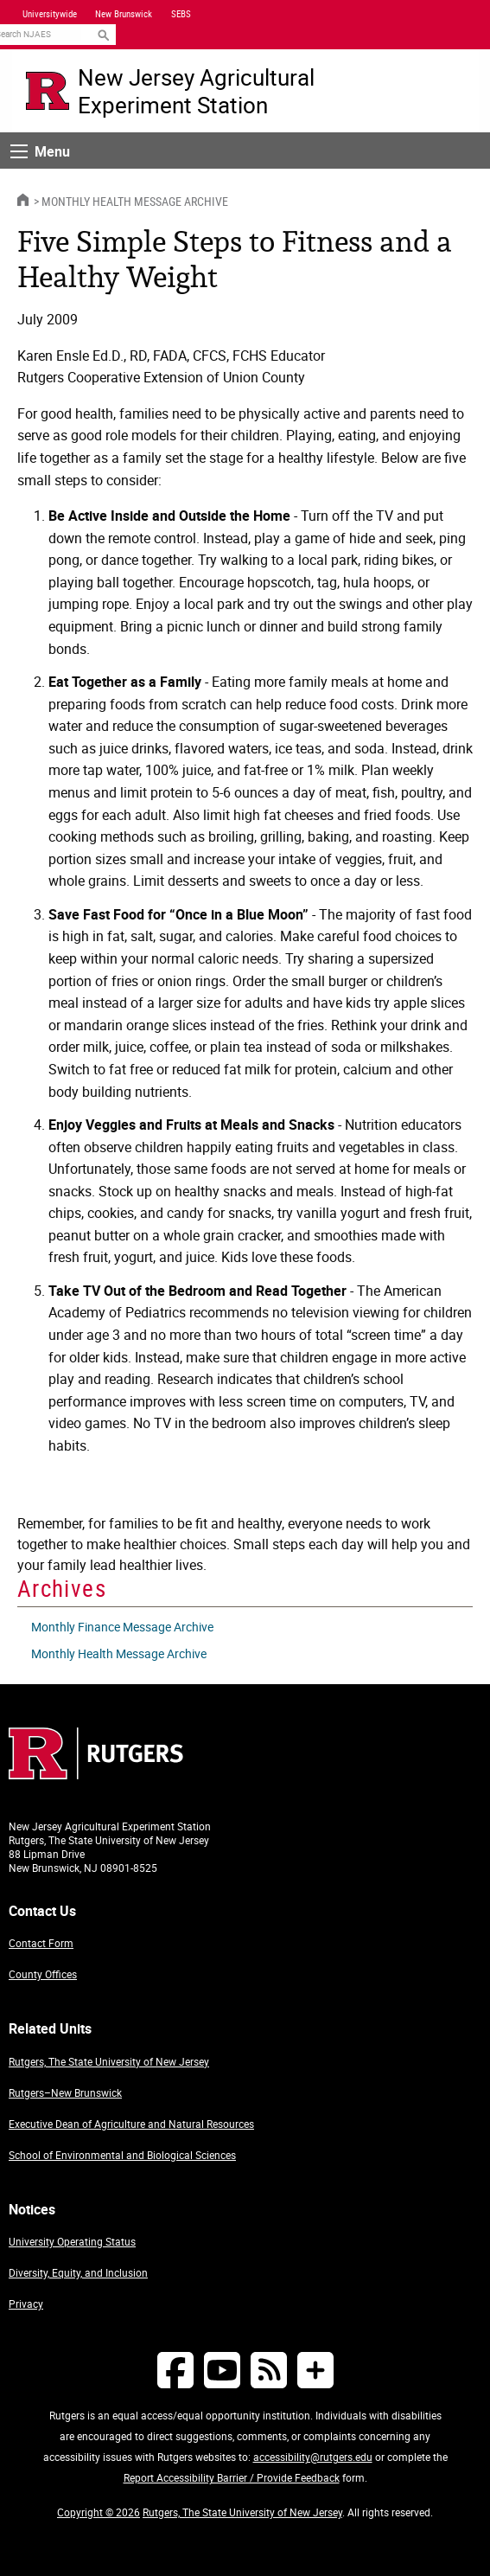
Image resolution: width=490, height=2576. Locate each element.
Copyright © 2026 (98, 2512)
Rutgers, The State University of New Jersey (109, 2061)
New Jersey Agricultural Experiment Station (196, 91)
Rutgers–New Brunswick (65, 2092)
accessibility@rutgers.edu (312, 2457)
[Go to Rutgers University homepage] (47, 91)
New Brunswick (123, 14)
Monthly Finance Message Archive (122, 1626)
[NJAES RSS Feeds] (269, 2370)
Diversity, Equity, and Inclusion (78, 2272)
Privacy (26, 2303)
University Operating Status (72, 2241)
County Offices (43, 1974)
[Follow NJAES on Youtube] (222, 2370)
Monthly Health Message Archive (134, 201)
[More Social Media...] (315, 2370)
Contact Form (41, 1943)
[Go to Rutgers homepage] (96, 1774)
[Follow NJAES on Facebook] (175, 2370)
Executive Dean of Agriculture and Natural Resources (131, 2124)
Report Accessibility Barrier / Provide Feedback (232, 2477)
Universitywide (49, 14)
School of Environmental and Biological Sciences (122, 2155)
